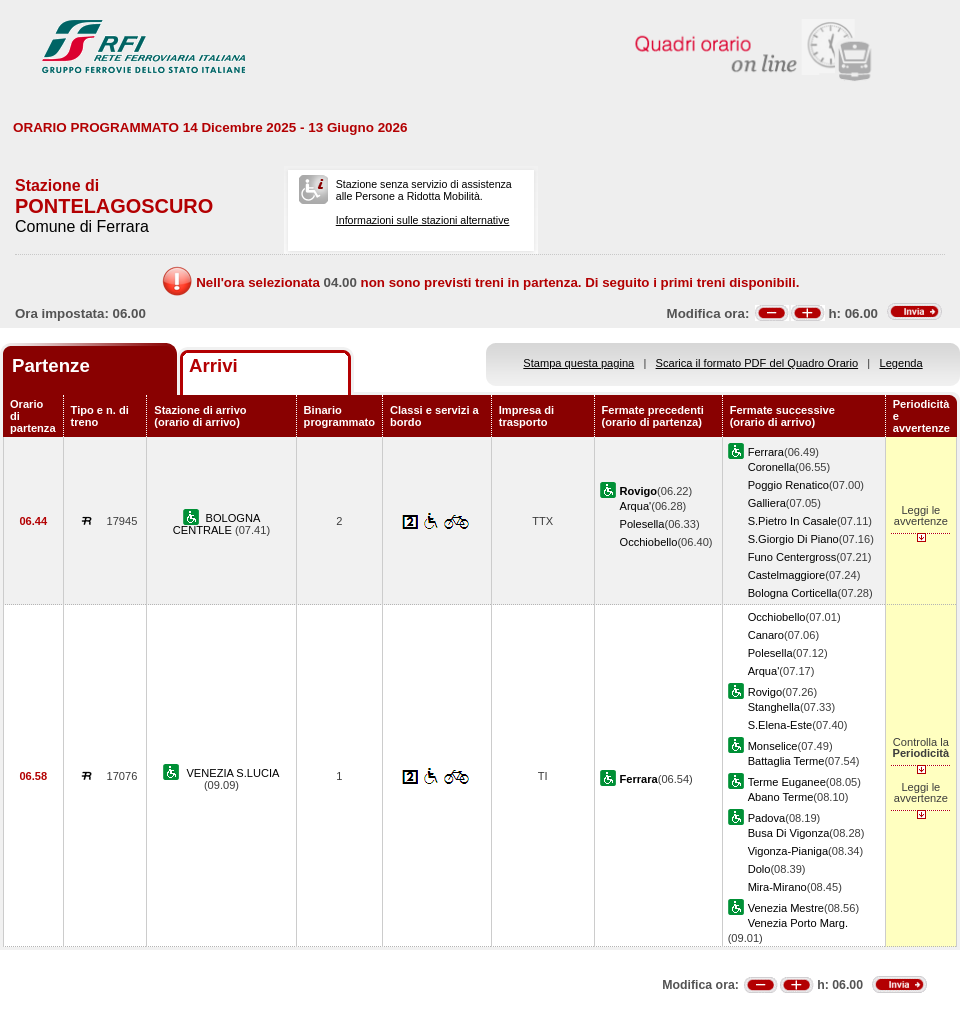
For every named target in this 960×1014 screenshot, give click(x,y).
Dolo (759, 869)
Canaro (766, 635)
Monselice (773, 746)
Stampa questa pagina (578, 363)
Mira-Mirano (777, 887)
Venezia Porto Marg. (798, 923)
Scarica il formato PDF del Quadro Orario (757, 363)
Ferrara (766, 452)
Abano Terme (781, 797)
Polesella (642, 524)
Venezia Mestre (786, 908)
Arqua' (636, 506)
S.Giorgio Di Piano (793, 539)
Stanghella (774, 707)
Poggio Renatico (788, 485)
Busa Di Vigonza (789, 833)
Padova (767, 818)
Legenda (901, 363)
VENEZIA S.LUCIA (232, 773)
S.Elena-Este (780, 725)
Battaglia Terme (786, 761)
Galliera (767, 503)
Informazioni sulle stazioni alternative (423, 220)
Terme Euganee (787, 782)
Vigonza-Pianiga (788, 851)
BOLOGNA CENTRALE (217, 524)
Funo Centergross (792, 557)
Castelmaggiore (787, 575)
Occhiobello (649, 542)
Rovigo (765, 692)
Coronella (771, 467)
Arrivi (213, 365)
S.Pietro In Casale (792, 521)
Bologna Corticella (793, 593)
